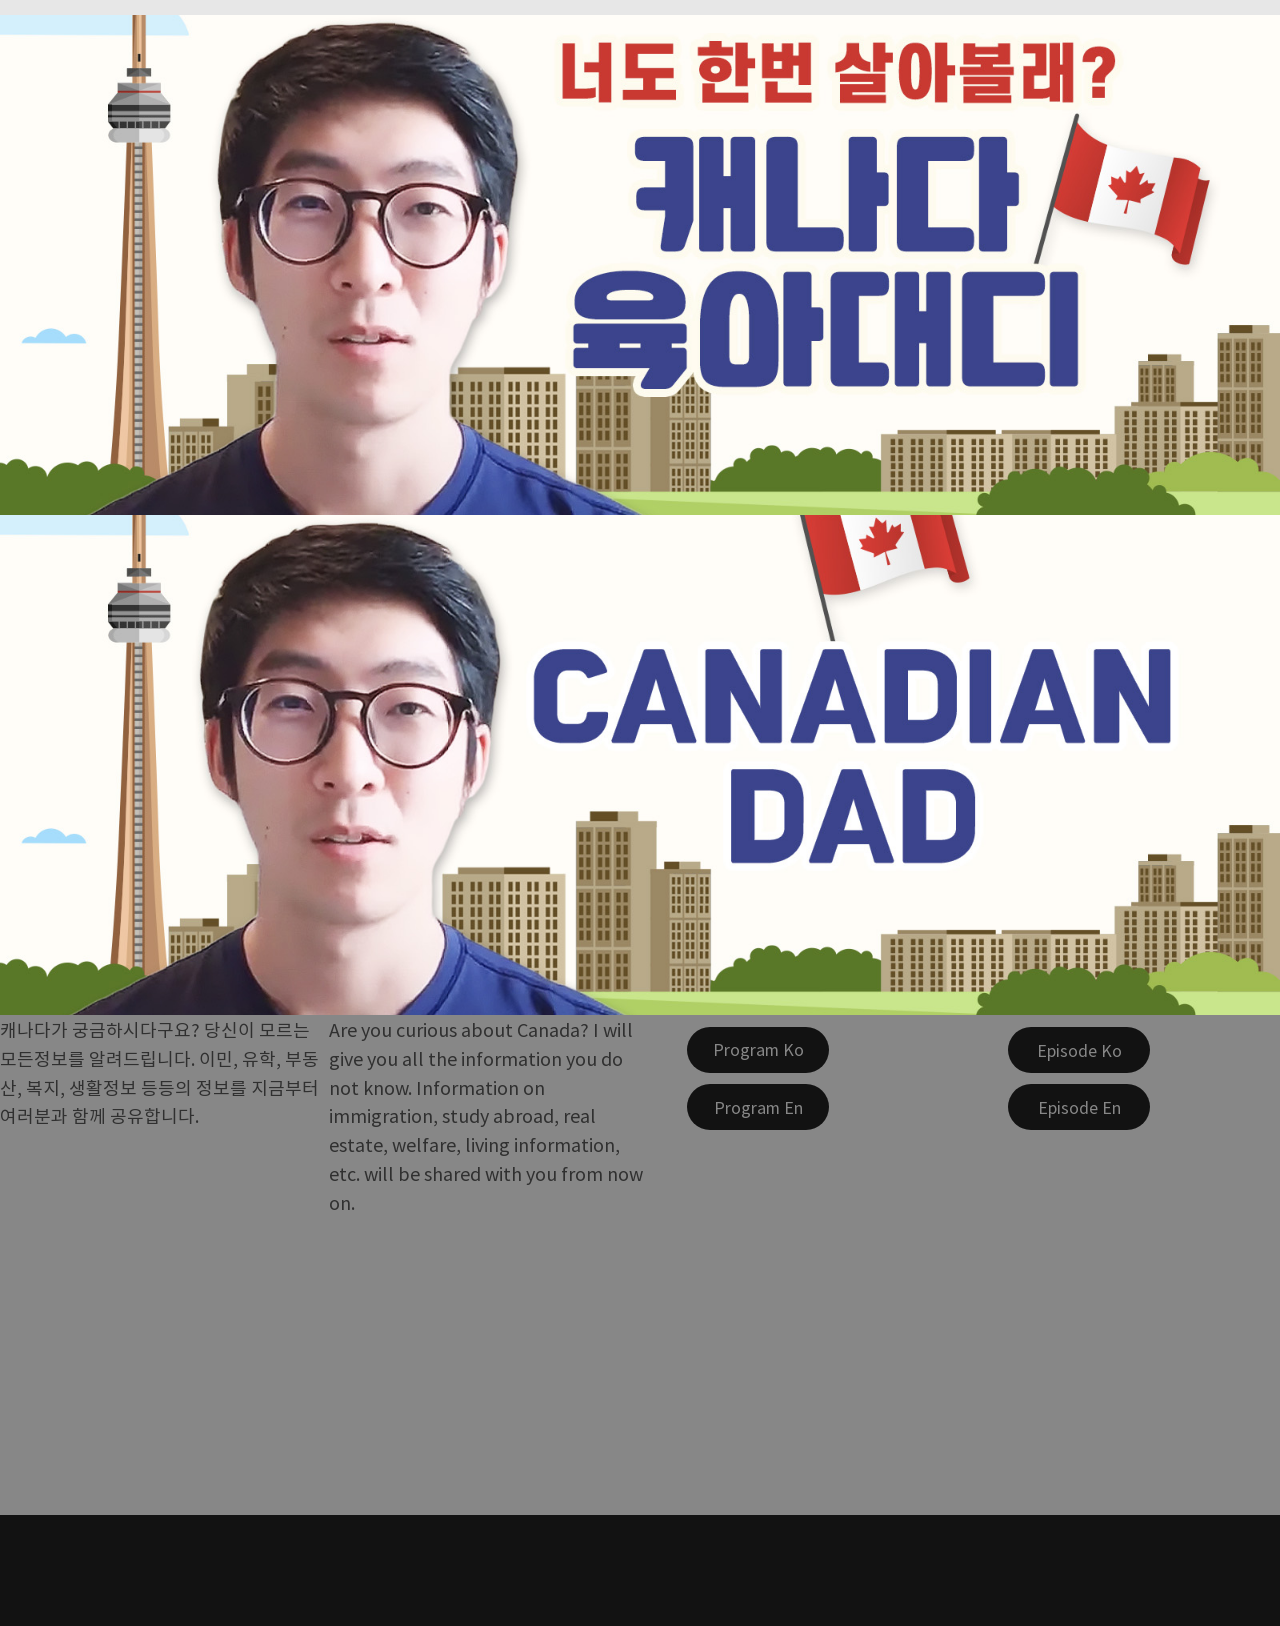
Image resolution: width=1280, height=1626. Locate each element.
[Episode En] (1079, 1107)
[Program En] (758, 1107)
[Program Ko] (758, 1050)
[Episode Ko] (1079, 1050)
